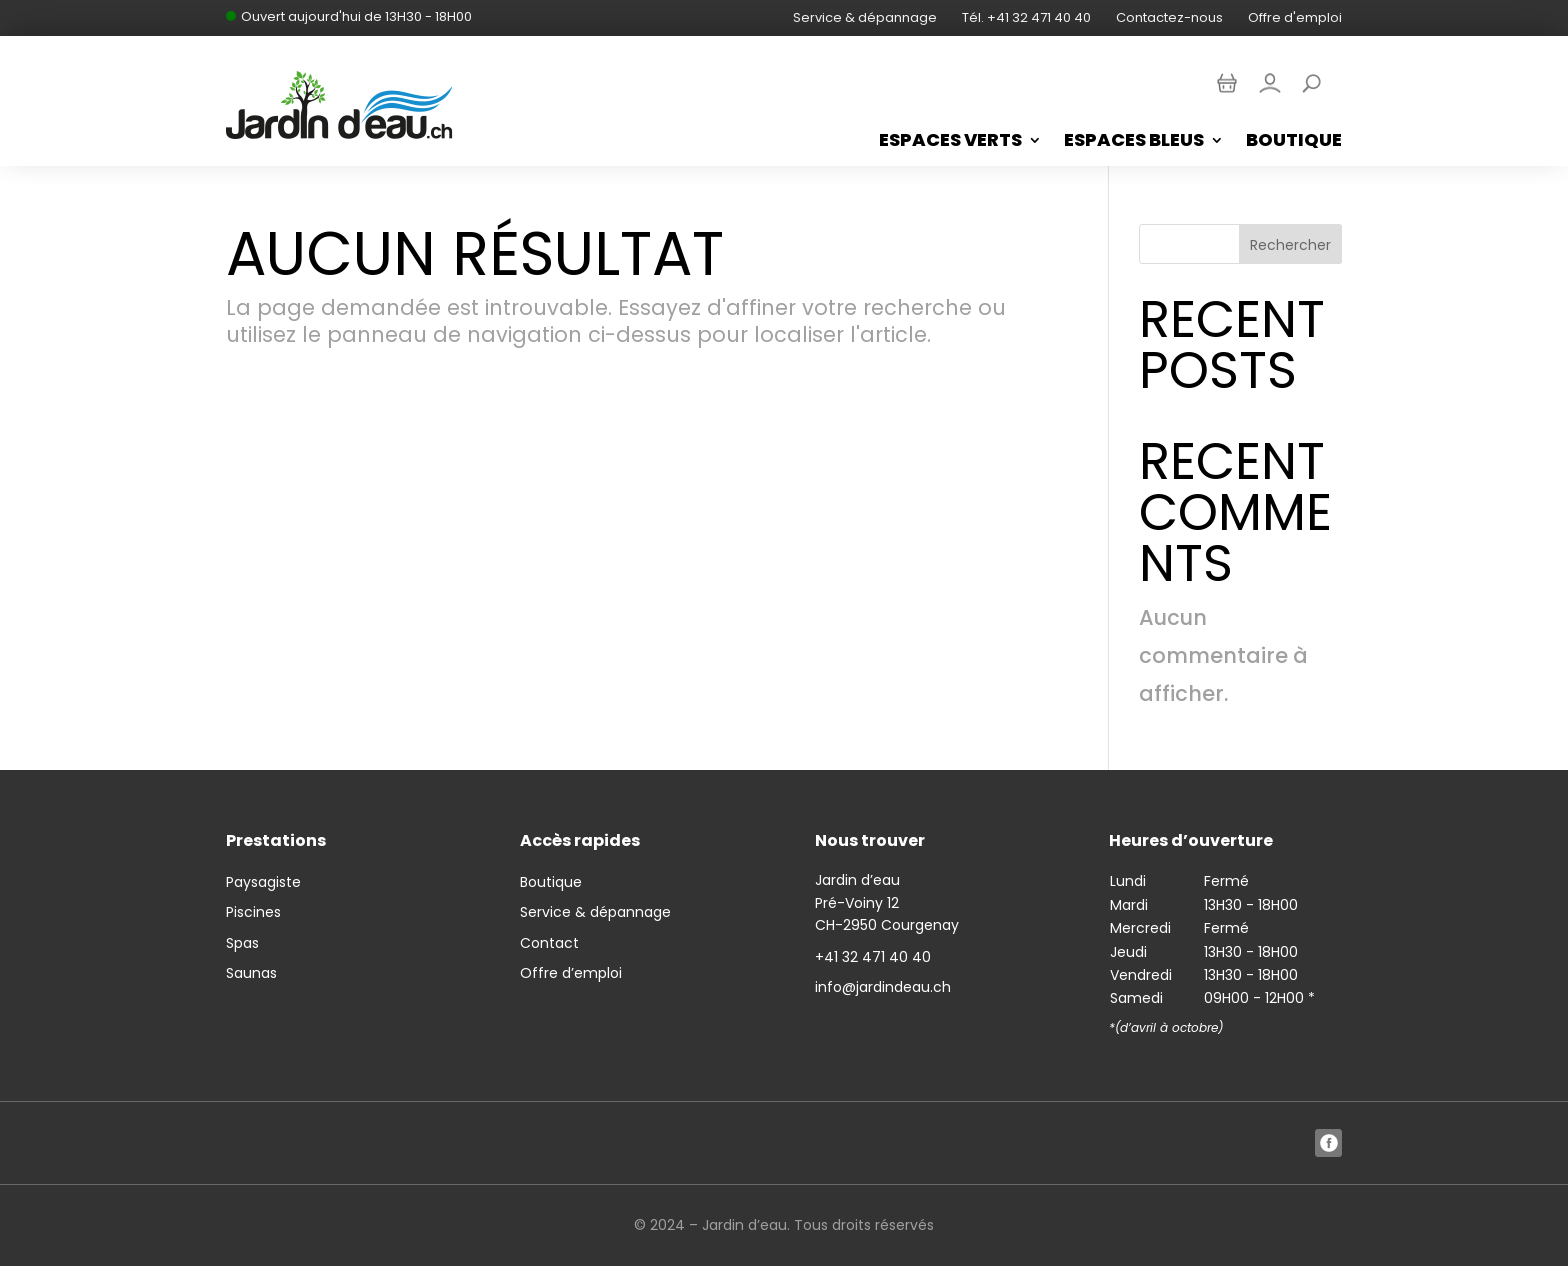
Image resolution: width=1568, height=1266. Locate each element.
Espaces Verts (950, 142)
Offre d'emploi (1295, 17)
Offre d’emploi (571, 973)
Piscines (253, 912)
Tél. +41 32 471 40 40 (1026, 17)
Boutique (1294, 142)
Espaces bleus (1134, 142)
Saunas (251, 973)
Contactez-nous (1169, 17)
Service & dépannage (865, 17)
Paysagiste (263, 882)
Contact (549, 943)
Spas (242, 943)
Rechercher (1290, 245)
